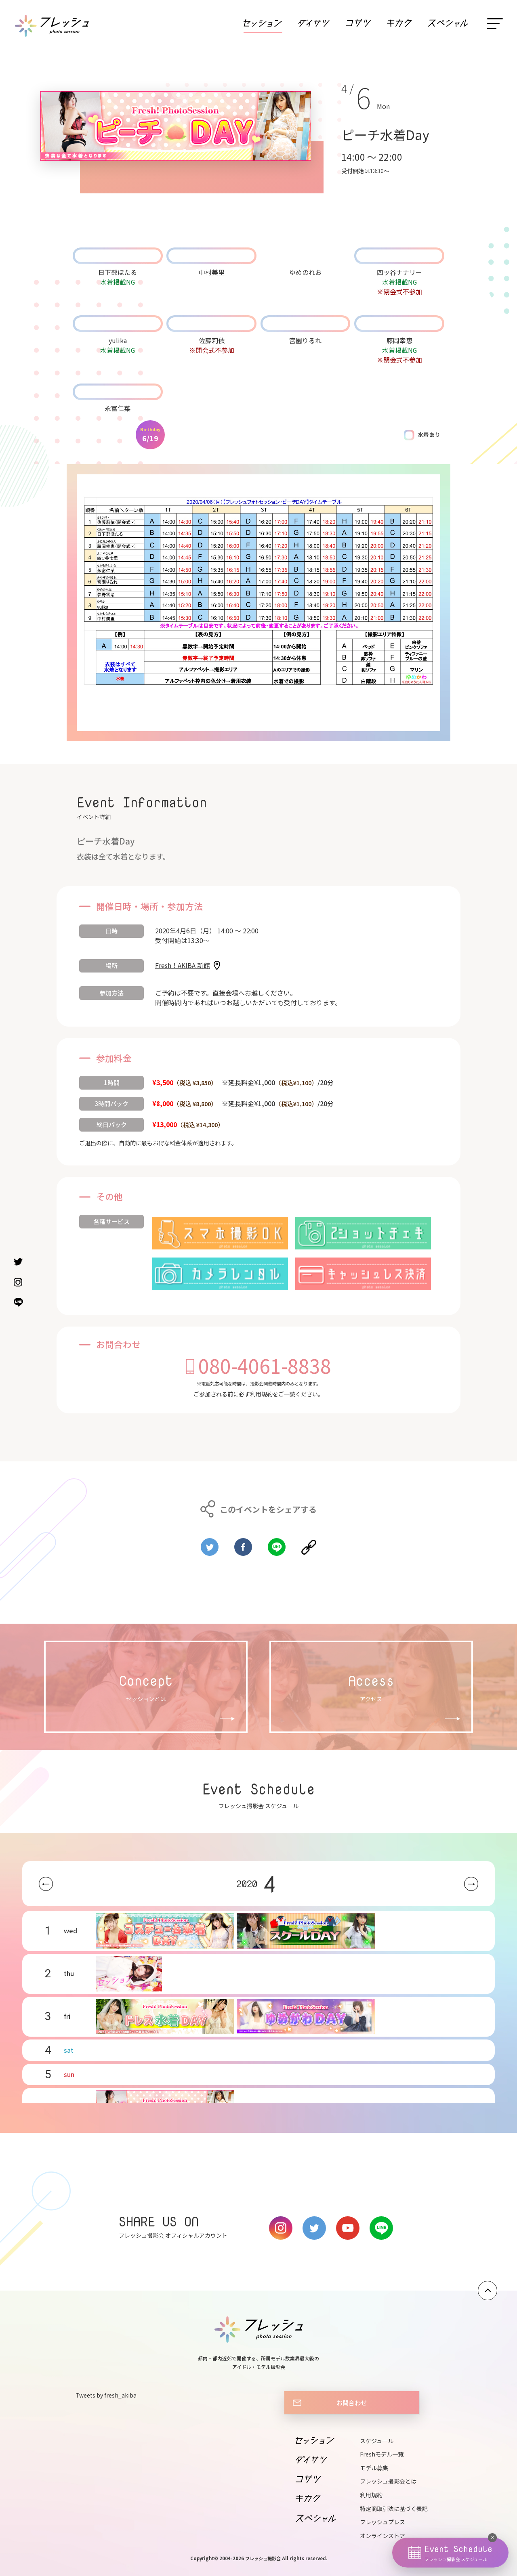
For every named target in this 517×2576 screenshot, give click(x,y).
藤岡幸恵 (399, 340)
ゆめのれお (305, 272)
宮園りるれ (305, 340)
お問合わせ (351, 2402)
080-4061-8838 (264, 1365)
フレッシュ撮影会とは (388, 2481)
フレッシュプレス (382, 2522)
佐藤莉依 (212, 340)
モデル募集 (374, 2468)
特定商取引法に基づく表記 (394, 2509)
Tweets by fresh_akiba (106, 2395)
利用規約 (261, 1394)
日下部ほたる (117, 272)
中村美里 (212, 272)
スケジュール (376, 2441)
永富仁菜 (117, 408)
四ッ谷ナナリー (399, 272)
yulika (118, 340)
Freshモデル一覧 (382, 2454)
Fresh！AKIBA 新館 (182, 965)
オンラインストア (382, 2536)
